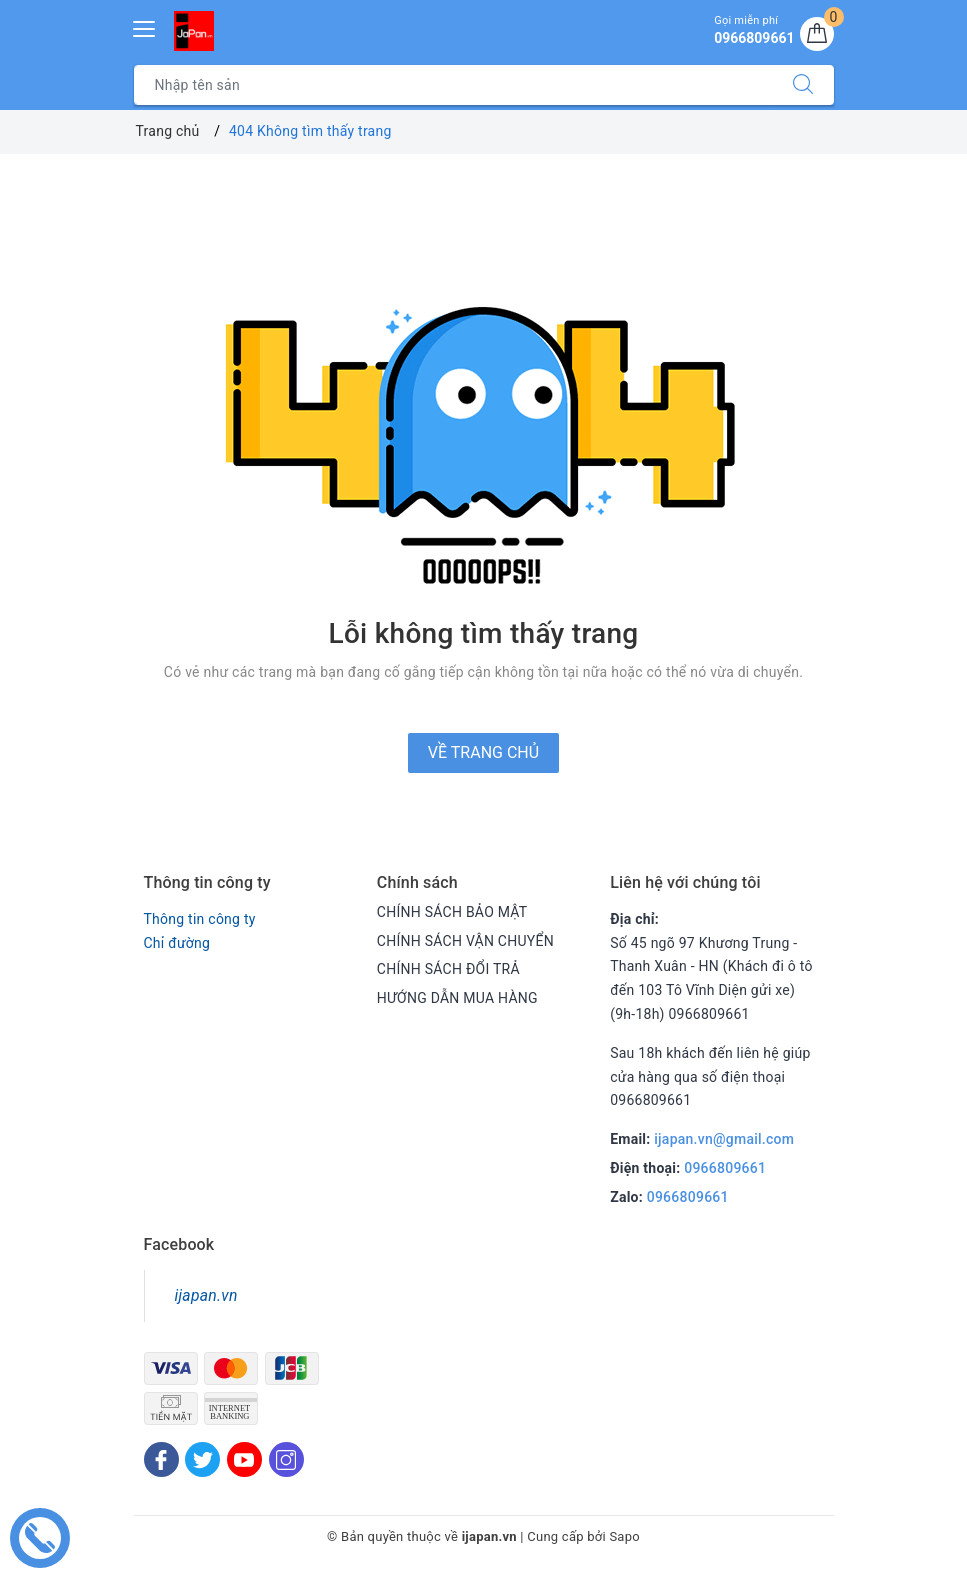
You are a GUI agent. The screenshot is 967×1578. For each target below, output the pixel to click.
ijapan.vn (206, 1295)
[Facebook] (161, 1459)
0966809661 (725, 1168)
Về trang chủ (483, 752)
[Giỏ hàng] (817, 34)
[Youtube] (244, 1459)
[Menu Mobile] (145, 26)
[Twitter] (202, 1459)
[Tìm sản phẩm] (453, 85)
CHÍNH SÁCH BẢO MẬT (452, 912)
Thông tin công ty (200, 919)
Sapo (624, 1536)
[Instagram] (286, 1459)
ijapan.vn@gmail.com (724, 1139)
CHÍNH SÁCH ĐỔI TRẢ (448, 969)
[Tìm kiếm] (803, 85)
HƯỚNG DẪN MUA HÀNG (457, 998)
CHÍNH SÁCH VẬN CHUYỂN (465, 941)
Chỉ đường (177, 943)
